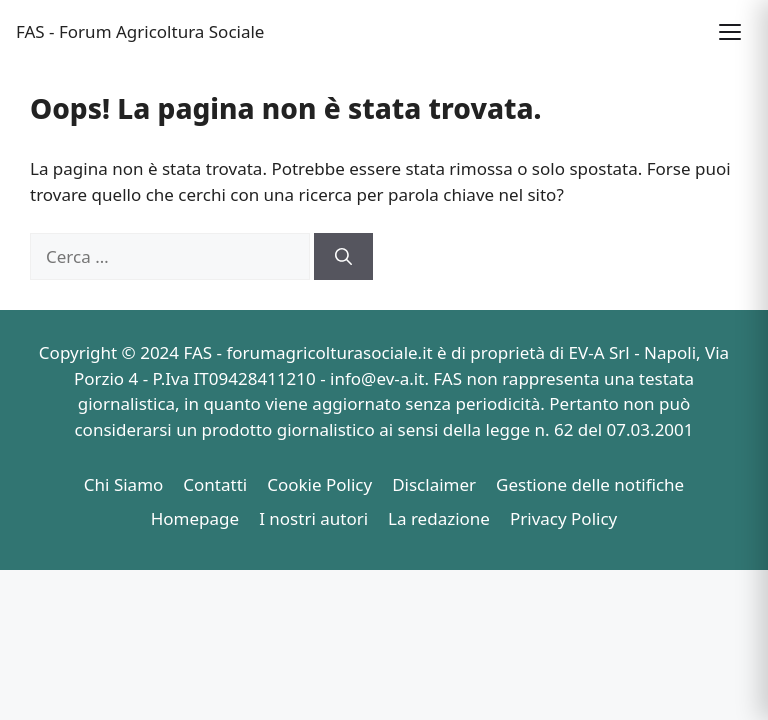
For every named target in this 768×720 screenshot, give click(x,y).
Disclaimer (434, 484)
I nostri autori (313, 518)
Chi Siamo (124, 484)
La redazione (439, 518)
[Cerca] (343, 257)
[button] (730, 32)
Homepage (195, 518)
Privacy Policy (563, 518)
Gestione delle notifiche (590, 484)
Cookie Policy (319, 484)
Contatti (215, 484)
